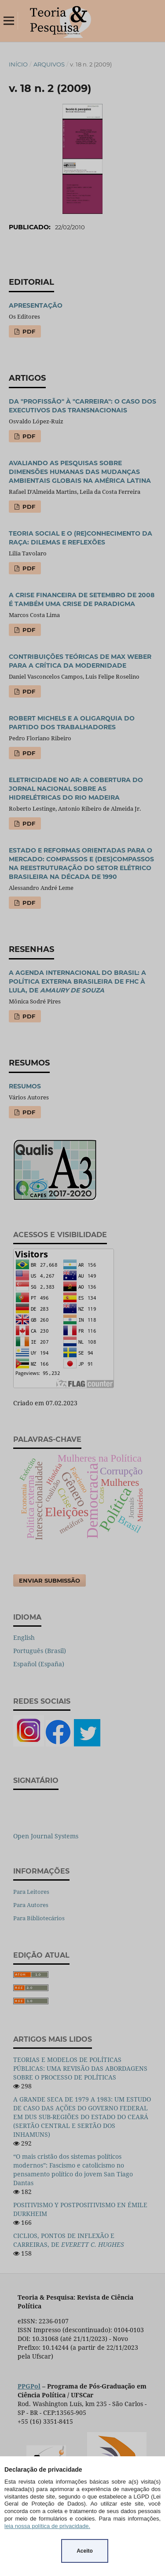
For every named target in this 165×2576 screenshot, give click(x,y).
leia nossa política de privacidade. (47, 2526)
